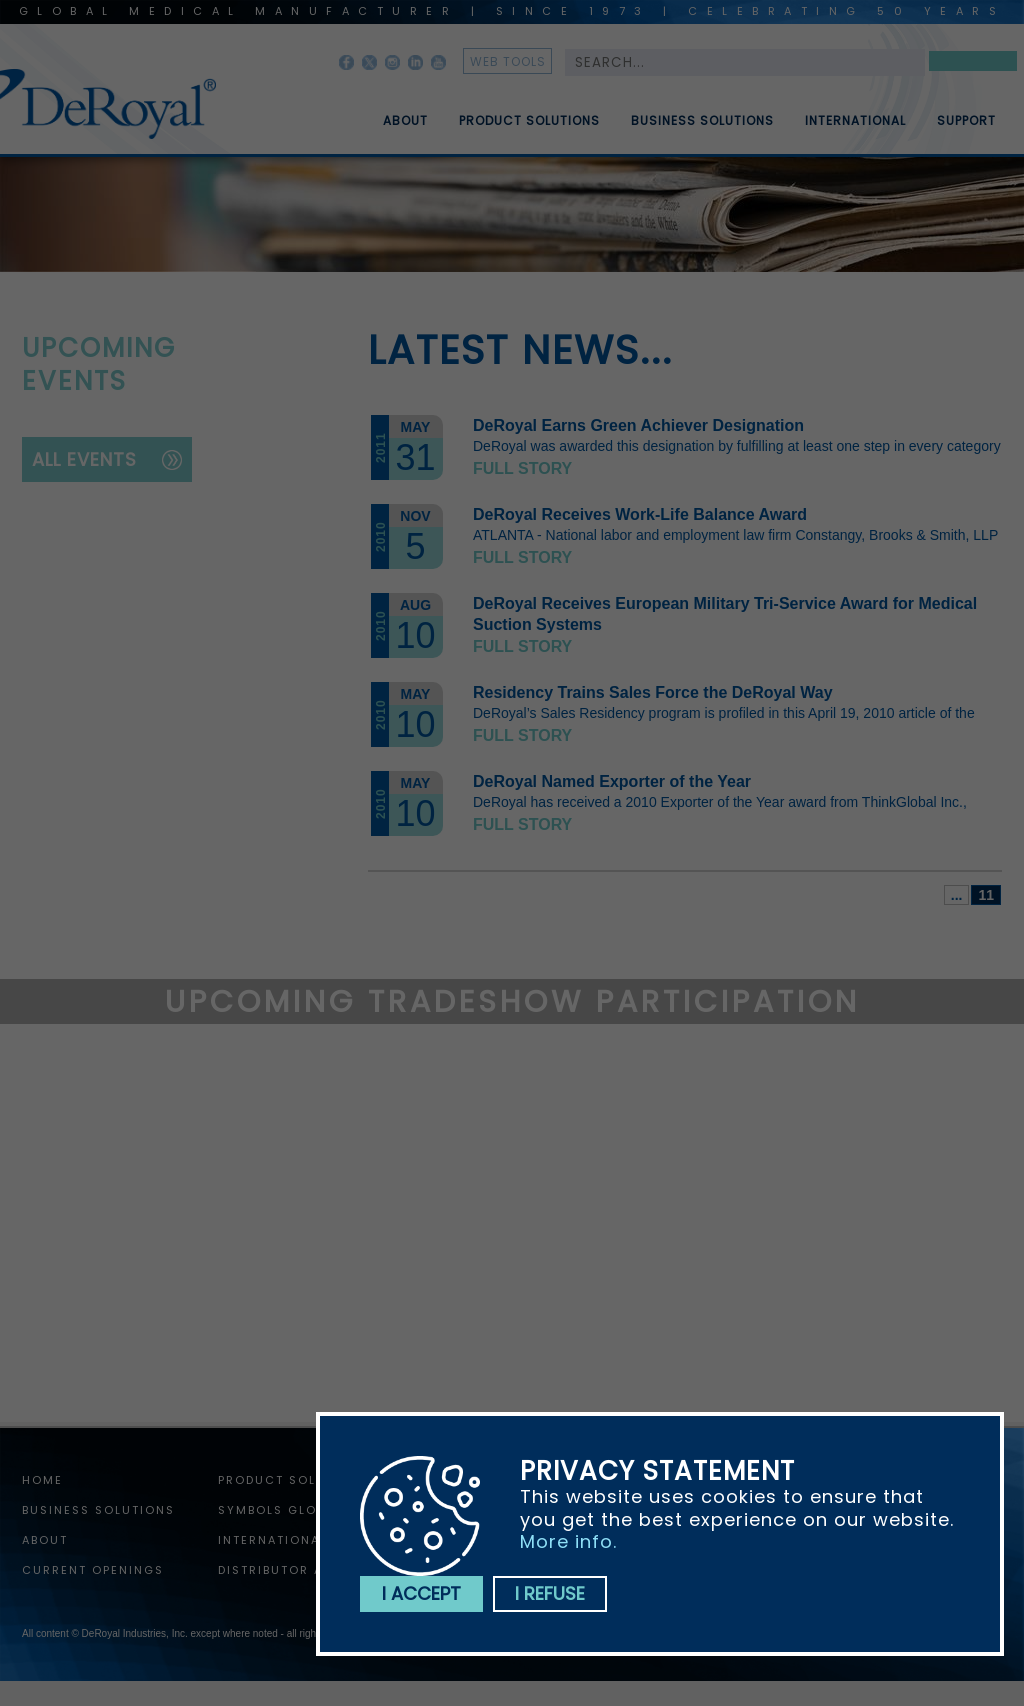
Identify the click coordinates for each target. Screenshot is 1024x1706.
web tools (508, 61)
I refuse (550, 1593)
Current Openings (93, 1570)
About (405, 129)
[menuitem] (391, 113)
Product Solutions (529, 129)
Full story (522, 468)
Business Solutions (702, 129)
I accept (421, 1593)
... (957, 895)
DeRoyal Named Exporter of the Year (612, 781)
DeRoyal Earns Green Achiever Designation (638, 425)
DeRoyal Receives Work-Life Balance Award (640, 514)
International (855, 129)
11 (986, 895)
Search (973, 64)
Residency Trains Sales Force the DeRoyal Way (653, 692)
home (42, 1480)
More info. (568, 1541)
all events (84, 459)
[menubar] (675, 113)
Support (966, 129)
